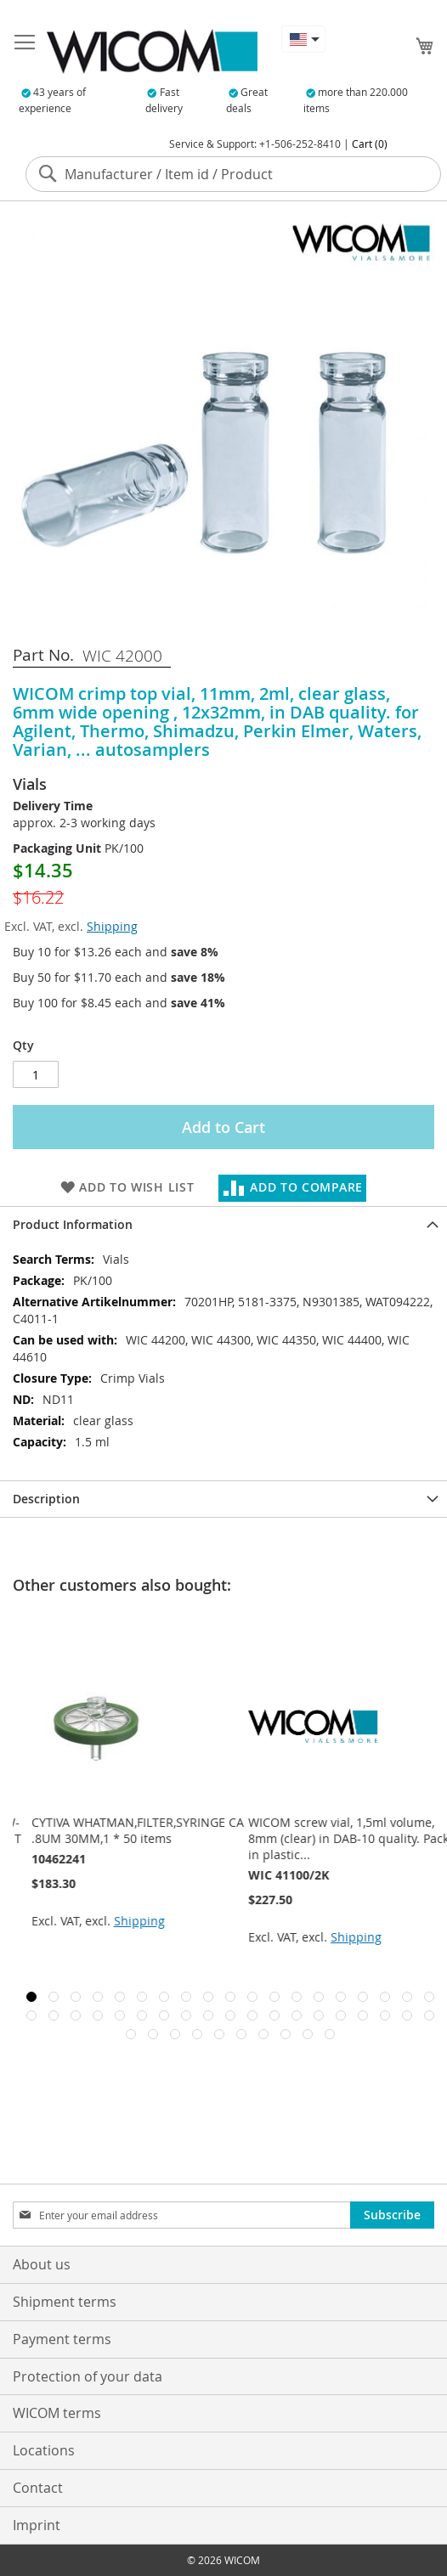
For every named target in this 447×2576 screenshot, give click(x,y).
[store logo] (152, 51)
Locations (44, 2450)
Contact (38, 2487)
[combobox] (233, 174)
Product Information (73, 1224)
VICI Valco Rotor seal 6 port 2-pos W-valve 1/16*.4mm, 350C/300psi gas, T (125, 1830)
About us (42, 2264)
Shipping (112, 926)
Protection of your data (87, 2376)
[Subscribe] (392, 2215)
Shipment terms (64, 2301)
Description (46, 1499)
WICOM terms (57, 2413)
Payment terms (62, 2339)
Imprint (36, 2525)
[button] (303, 39)
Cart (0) (370, 143)
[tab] (223, 1224)
